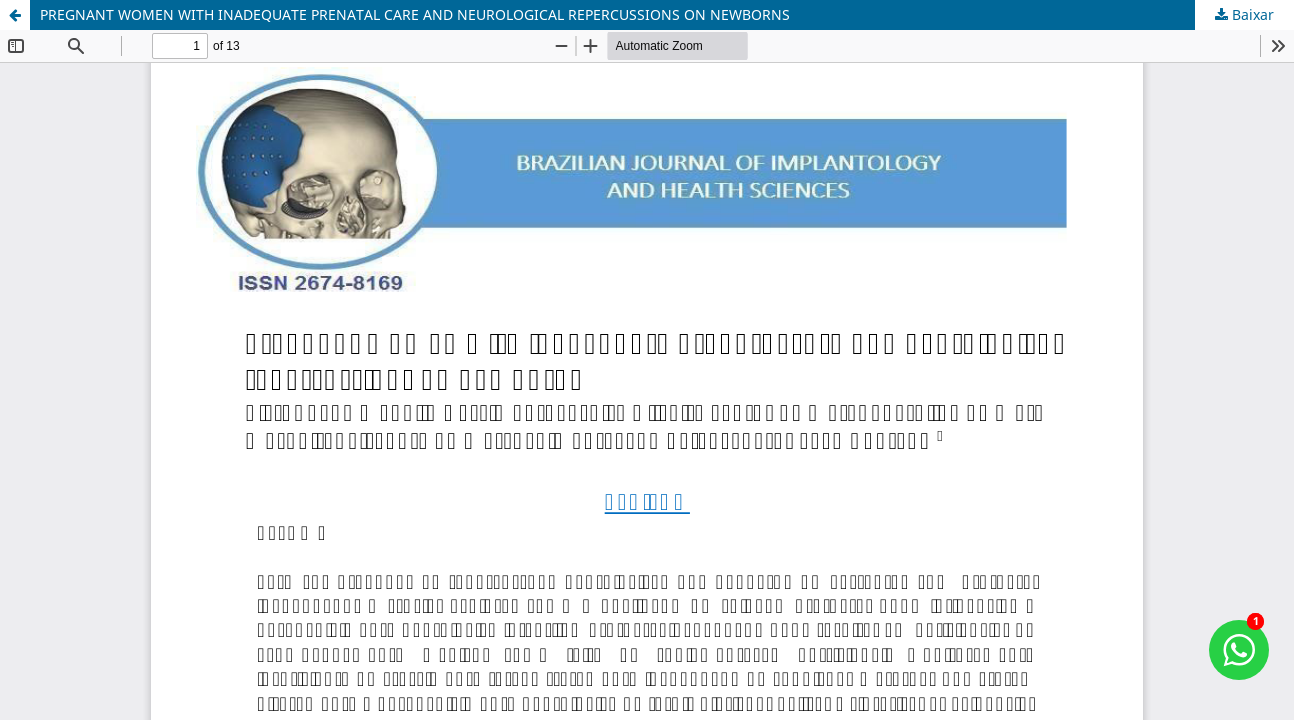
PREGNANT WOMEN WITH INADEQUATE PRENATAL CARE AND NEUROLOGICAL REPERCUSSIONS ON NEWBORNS (415, 14)
